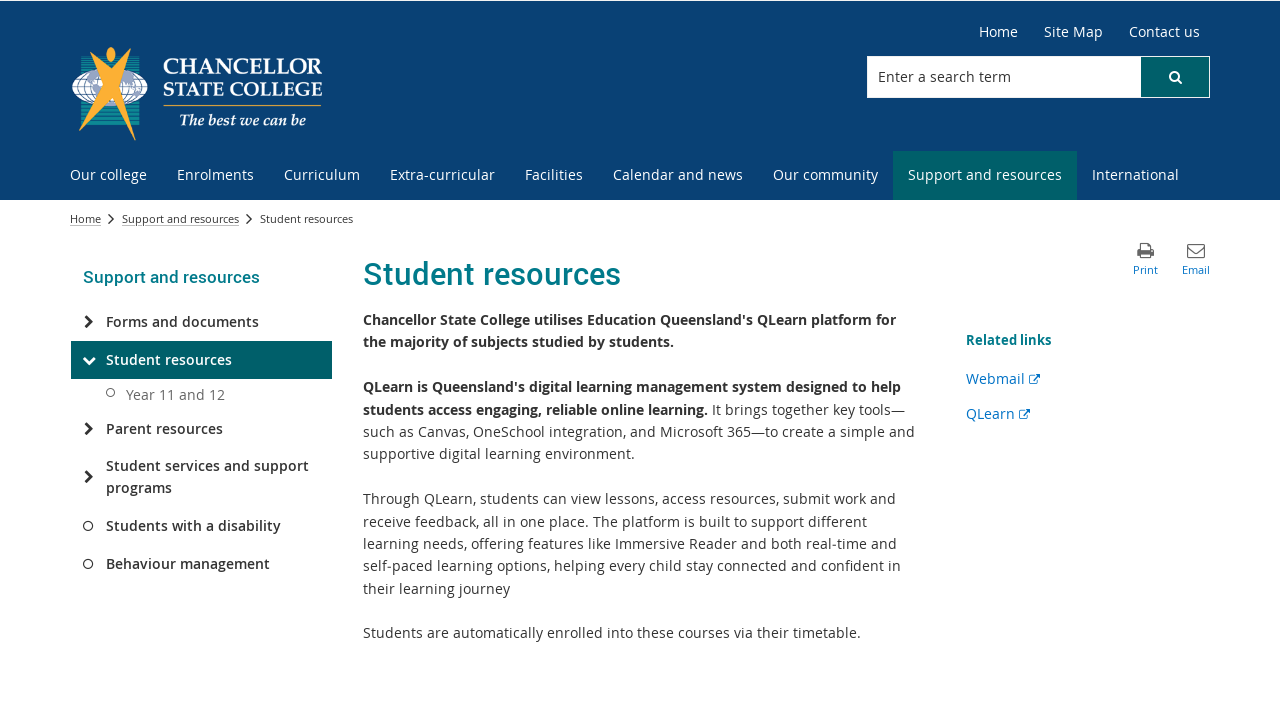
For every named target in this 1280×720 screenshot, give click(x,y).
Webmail (1003, 378)
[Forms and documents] (88, 322)
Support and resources (180, 218)
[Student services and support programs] (88, 477)
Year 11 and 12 (175, 394)
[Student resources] (88, 360)
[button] (1175, 77)
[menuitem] (108, 175)
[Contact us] (1164, 32)
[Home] (998, 32)
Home (85, 218)
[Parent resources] (88, 429)
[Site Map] (1073, 32)
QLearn (998, 413)
